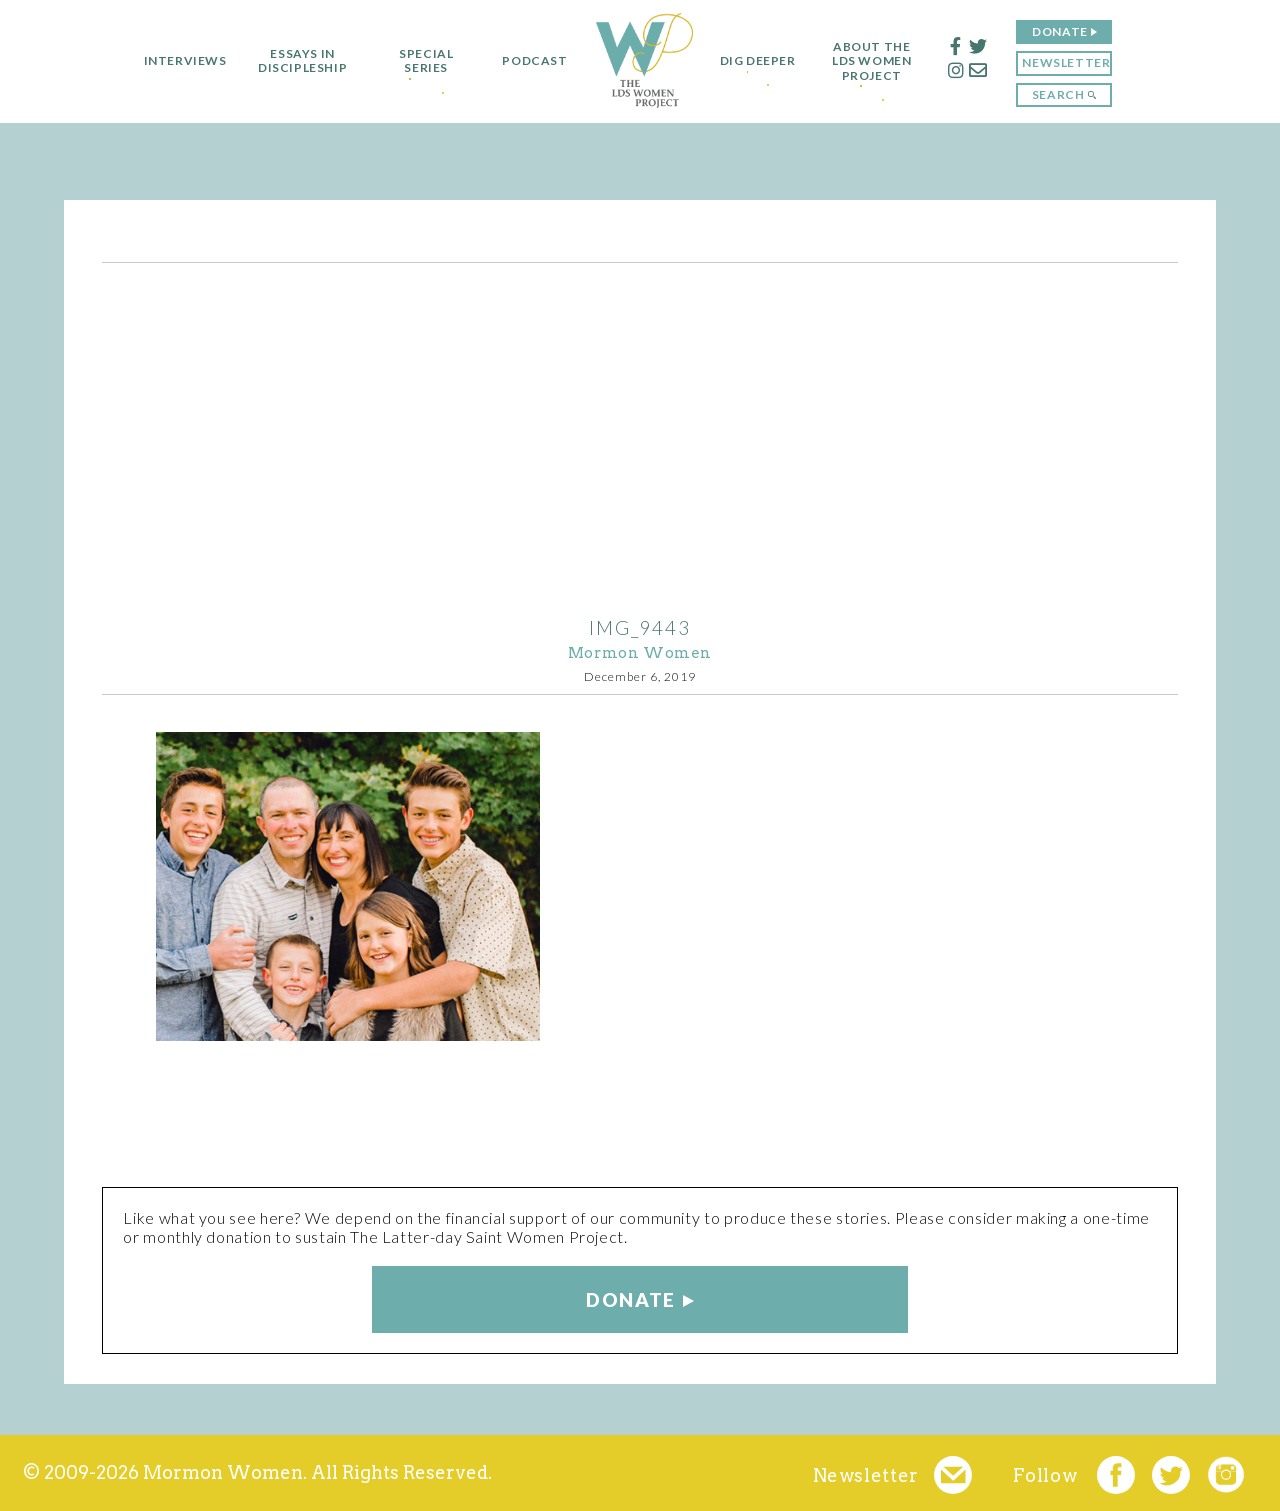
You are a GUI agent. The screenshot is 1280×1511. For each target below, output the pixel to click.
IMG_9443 (640, 627)
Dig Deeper (758, 61)
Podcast (525, 61)
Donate (1070, 31)
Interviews (175, 61)
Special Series (417, 61)
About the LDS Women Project (881, 61)
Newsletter (1076, 62)
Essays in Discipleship (292, 61)
